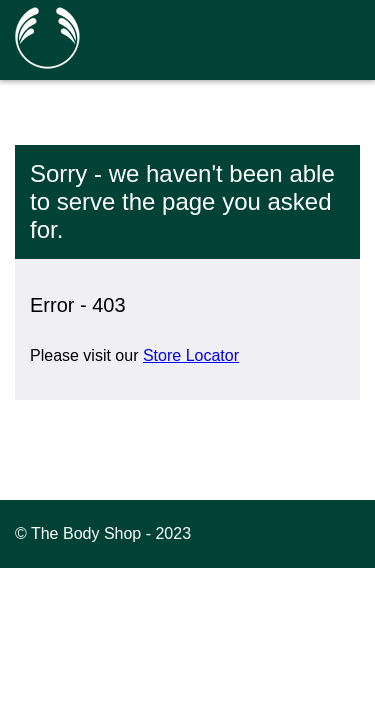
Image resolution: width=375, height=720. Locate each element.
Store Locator (191, 355)
